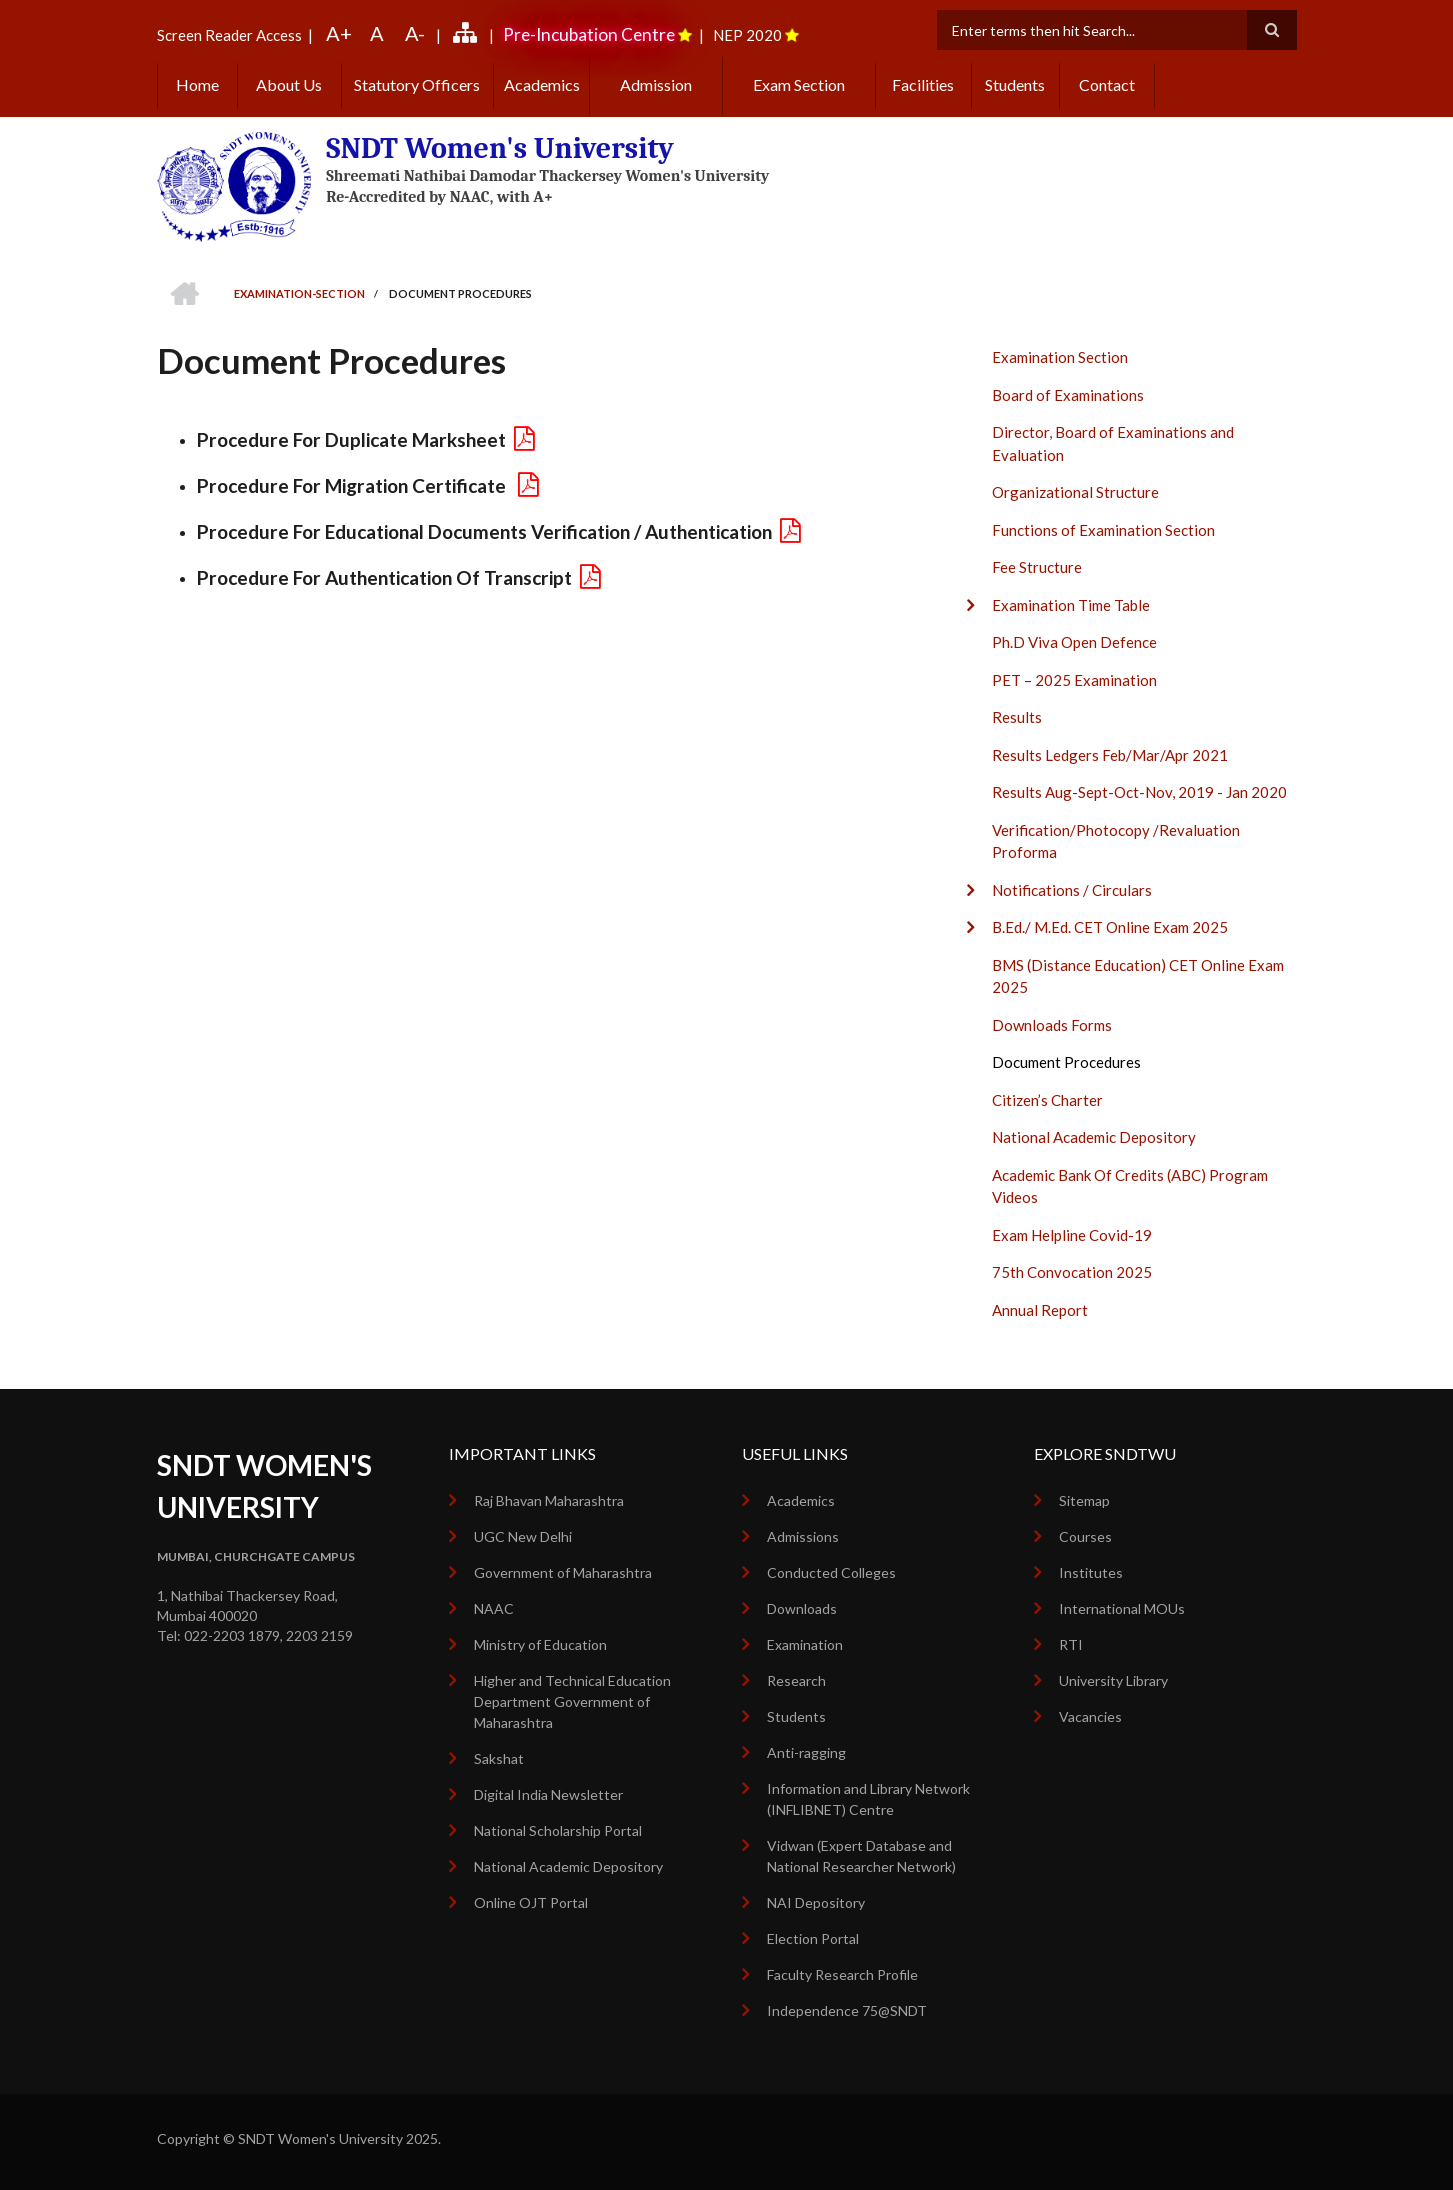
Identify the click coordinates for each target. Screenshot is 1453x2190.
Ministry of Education (540, 1644)
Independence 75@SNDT (847, 2010)
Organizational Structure (1075, 492)
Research (796, 1680)
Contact (1107, 84)
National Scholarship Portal (558, 1830)
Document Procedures (1066, 1062)
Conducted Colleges (831, 1572)
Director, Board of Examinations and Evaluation (1113, 443)
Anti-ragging (806, 1752)
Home (197, 84)
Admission (656, 84)
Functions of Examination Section (1103, 530)
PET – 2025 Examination (1074, 680)
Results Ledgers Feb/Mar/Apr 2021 (1110, 755)
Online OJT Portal (531, 1902)
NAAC (494, 1608)
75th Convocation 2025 (1072, 1272)
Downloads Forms (1052, 1025)
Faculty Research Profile (842, 1974)
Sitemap (1084, 1500)
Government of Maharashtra (563, 1572)
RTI (1071, 1644)
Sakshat (499, 1758)
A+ (339, 33)
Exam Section (799, 84)
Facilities (923, 84)
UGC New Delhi (523, 1536)
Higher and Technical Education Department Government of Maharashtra (572, 1701)
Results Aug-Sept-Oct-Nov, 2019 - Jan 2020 (1139, 792)
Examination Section (1060, 357)
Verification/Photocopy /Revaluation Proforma (1116, 841)
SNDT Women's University (500, 148)
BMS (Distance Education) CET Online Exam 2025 (1138, 976)
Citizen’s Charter (1047, 1100)
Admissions (803, 1536)
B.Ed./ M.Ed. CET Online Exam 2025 (1110, 927)
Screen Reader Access (229, 35)
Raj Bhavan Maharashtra (549, 1500)
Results (1017, 717)
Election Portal (813, 1938)
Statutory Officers (417, 84)
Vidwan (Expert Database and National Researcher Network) (861, 1856)
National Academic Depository (1094, 1137)
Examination (805, 1644)
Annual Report (1040, 1310)
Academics (542, 84)
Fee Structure (1037, 567)
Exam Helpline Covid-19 (1072, 1235)
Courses (1085, 1536)
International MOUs (1122, 1608)
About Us (289, 84)
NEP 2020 (747, 35)
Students (1015, 84)
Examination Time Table (1071, 605)
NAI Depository (816, 1902)
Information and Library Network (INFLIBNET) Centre (868, 1799)
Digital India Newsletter (548, 1794)
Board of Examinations (1068, 395)
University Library (1113, 1680)
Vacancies (1090, 1716)
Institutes (1091, 1572)
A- (415, 33)
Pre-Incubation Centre (589, 34)
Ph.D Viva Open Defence (1074, 642)
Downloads (802, 1608)
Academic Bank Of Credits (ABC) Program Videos (1130, 1186)
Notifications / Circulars (1072, 890)
